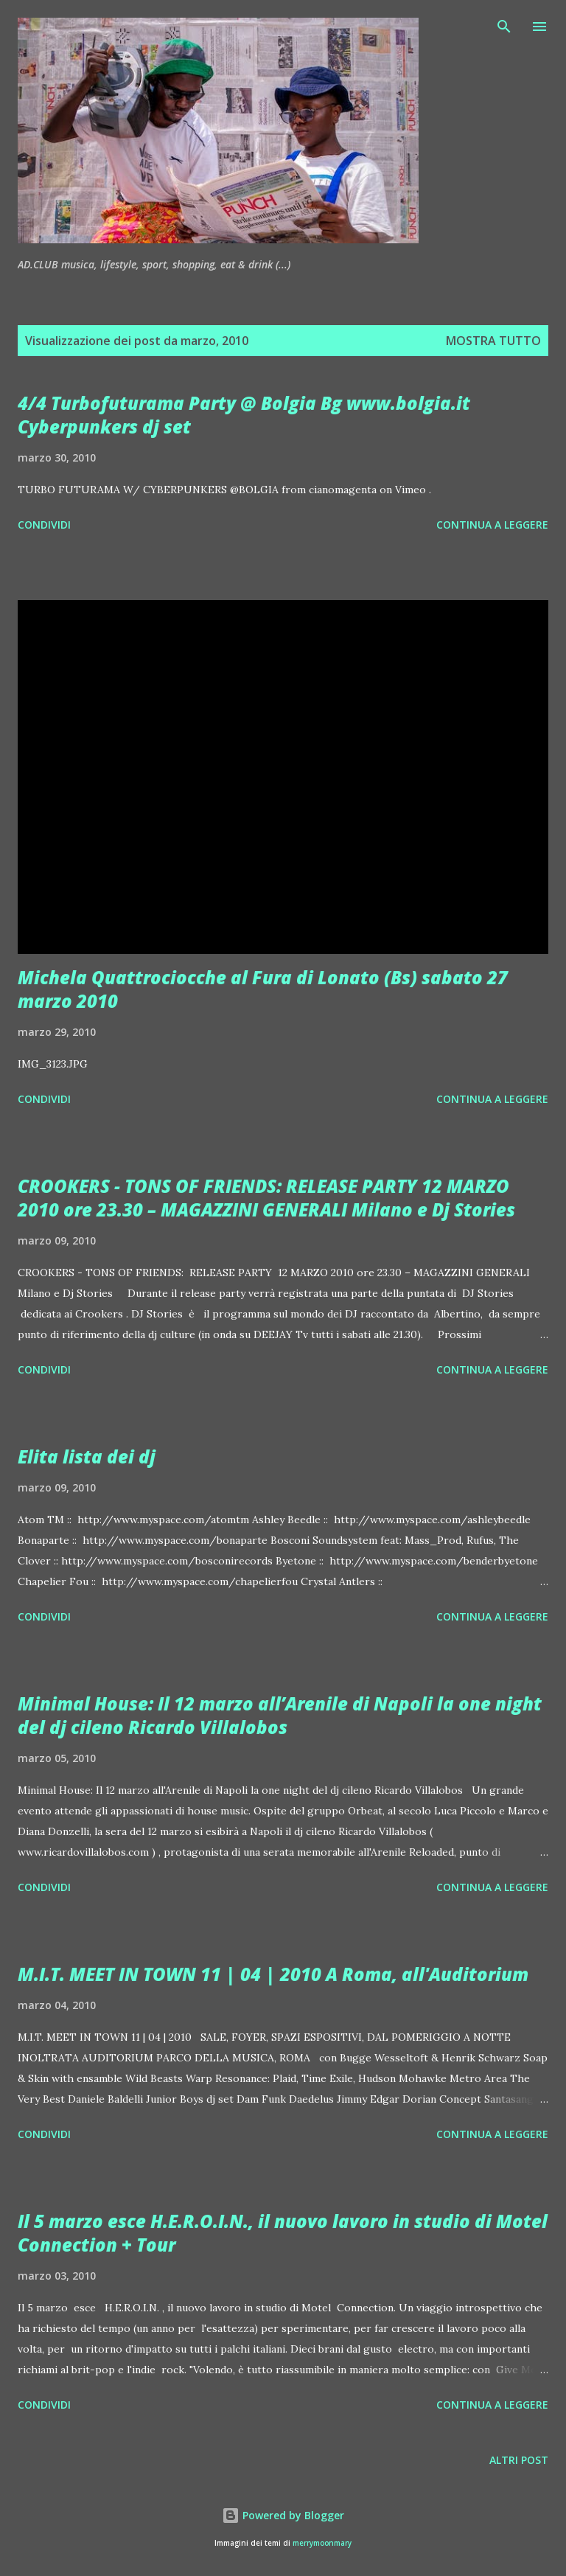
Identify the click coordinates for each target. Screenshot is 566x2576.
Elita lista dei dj (87, 1456)
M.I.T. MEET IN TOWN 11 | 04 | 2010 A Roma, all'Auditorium (273, 1974)
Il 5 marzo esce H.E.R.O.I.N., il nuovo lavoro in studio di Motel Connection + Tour (283, 2233)
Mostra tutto (493, 341)
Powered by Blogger (283, 2515)
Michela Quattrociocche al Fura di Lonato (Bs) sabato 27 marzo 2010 (263, 989)
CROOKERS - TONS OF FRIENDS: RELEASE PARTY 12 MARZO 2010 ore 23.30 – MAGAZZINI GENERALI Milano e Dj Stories (266, 1198)
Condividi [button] (44, 525)
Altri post (518, 2460)
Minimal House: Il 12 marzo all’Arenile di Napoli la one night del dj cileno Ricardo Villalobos (280, 1715)
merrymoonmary (322, 2543)
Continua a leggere (492, 525)
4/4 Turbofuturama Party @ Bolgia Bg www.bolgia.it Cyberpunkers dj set (244, 415)
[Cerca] (504, 26)
